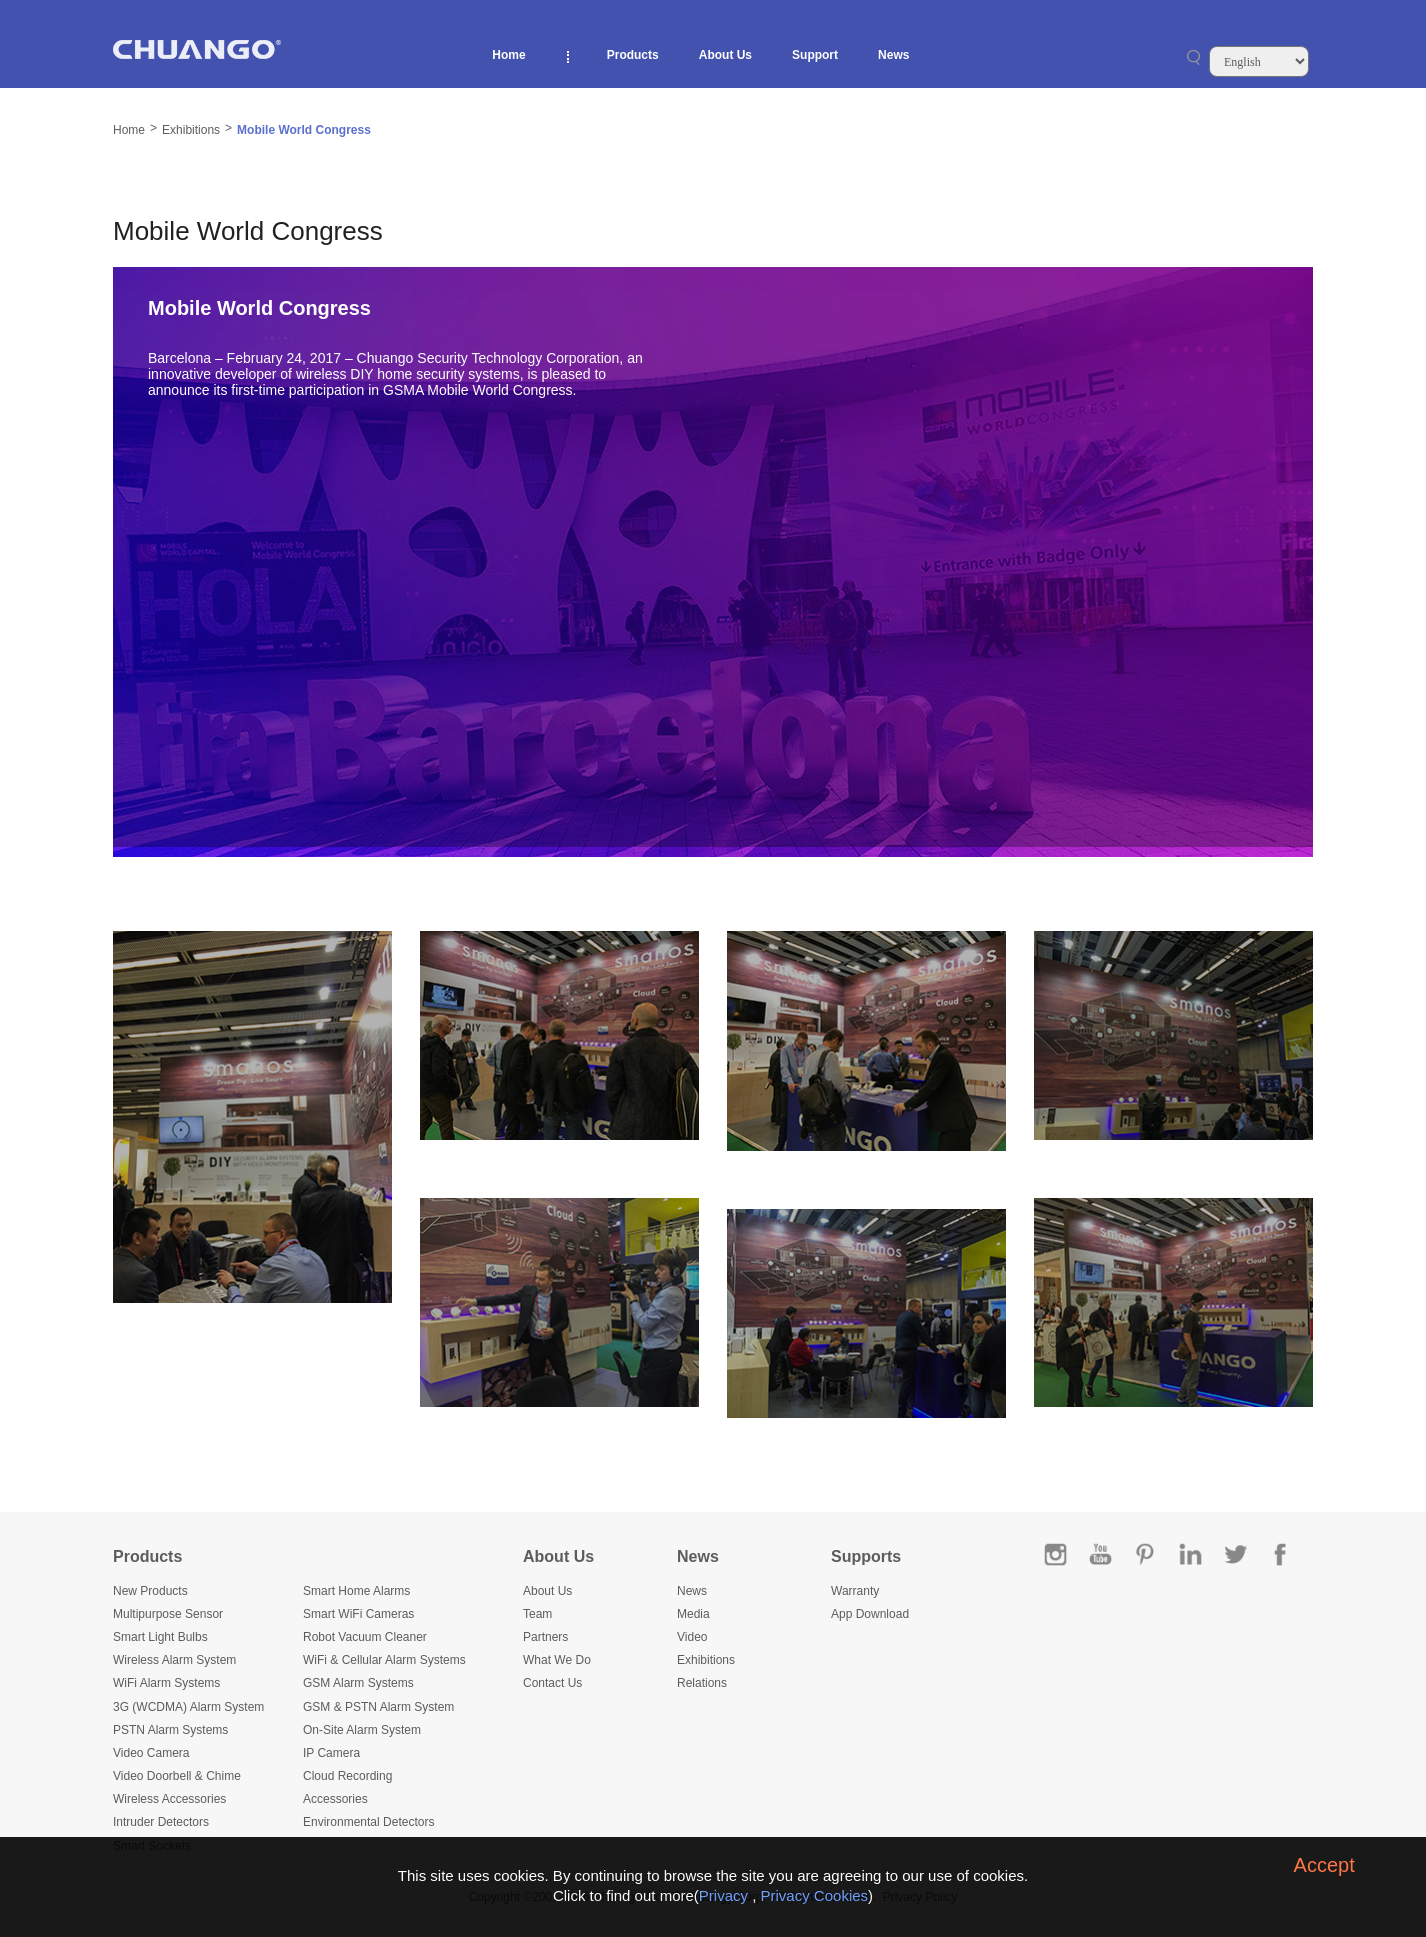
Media (693, 1614)
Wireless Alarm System (174, 1660)
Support (815, 55)
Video (692, 1637)
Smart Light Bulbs (160, 1637)
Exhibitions (191, 130)
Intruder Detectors (161, 1822)
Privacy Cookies (815, 1895)
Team (537, 1614)
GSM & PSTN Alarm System (378, 1707)
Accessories (335, 1799)
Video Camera (151, 1753)
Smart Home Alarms (356, 1591)
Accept (1324, 1865)
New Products (150, 1591)
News (893, 55)
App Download (870, 1614)
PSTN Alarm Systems (170, 1730)
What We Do (557, 1660)
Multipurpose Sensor (168, 1614)
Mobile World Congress (304, 130)
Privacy (723, 1895)
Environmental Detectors (368, 1822)
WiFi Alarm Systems (166, 1683)
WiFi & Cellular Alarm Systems (384, 1660)
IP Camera (331, 1753)
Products (633, 55)
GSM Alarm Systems (358, 1683)
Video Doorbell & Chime (177, 1776)
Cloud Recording (347, 1776)
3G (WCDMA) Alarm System (188, 1707)
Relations (702, 1683)
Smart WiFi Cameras (358, 1614)
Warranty (855, 1591)
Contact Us (552, 1683)
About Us (725, 55)
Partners (545, 1637)
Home (508, 55)
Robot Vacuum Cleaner (365, 1637)
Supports (866, 1556)
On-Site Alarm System (362, 1730)
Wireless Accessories (169, 1799)
